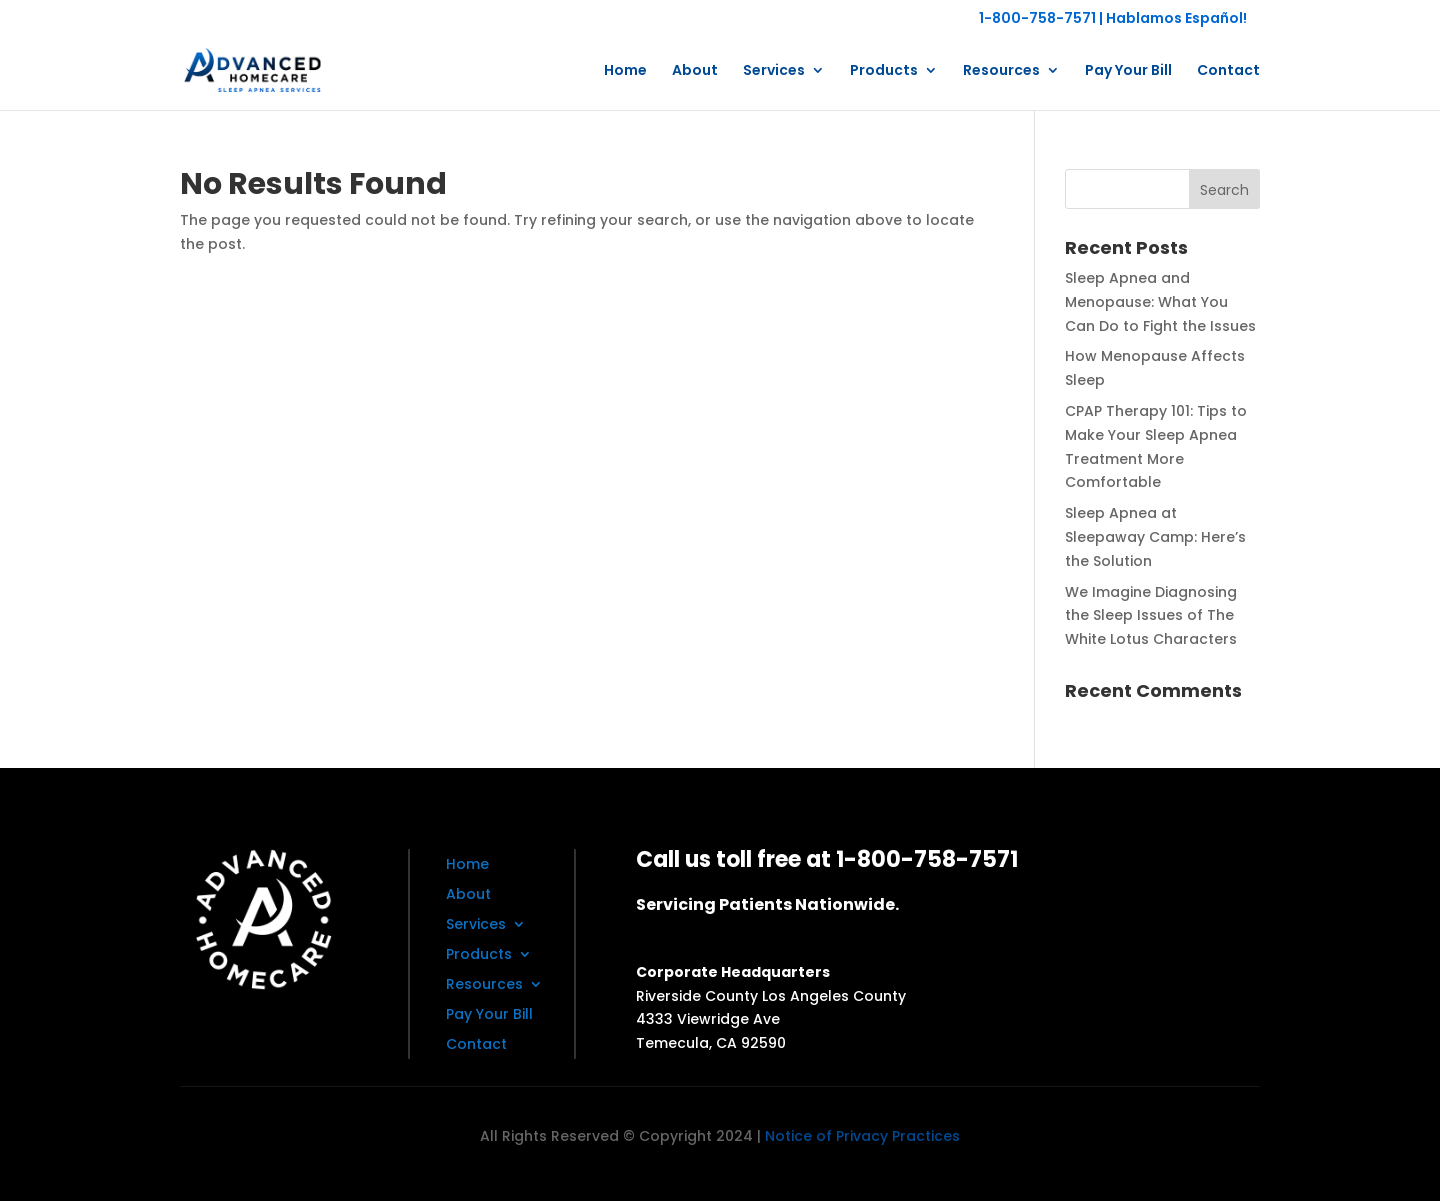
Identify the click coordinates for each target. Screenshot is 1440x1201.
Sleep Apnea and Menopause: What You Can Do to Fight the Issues (1160, 302)
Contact (1228, 71)
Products (884, 71)
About (695, 71)
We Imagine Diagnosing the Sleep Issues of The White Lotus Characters (1151, 616)
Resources (1001, 71)
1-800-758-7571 (1037, 18)
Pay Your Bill (1128, 71)
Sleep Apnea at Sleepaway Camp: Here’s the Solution (1155, 537)
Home (625, 71)
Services (774, 71)
